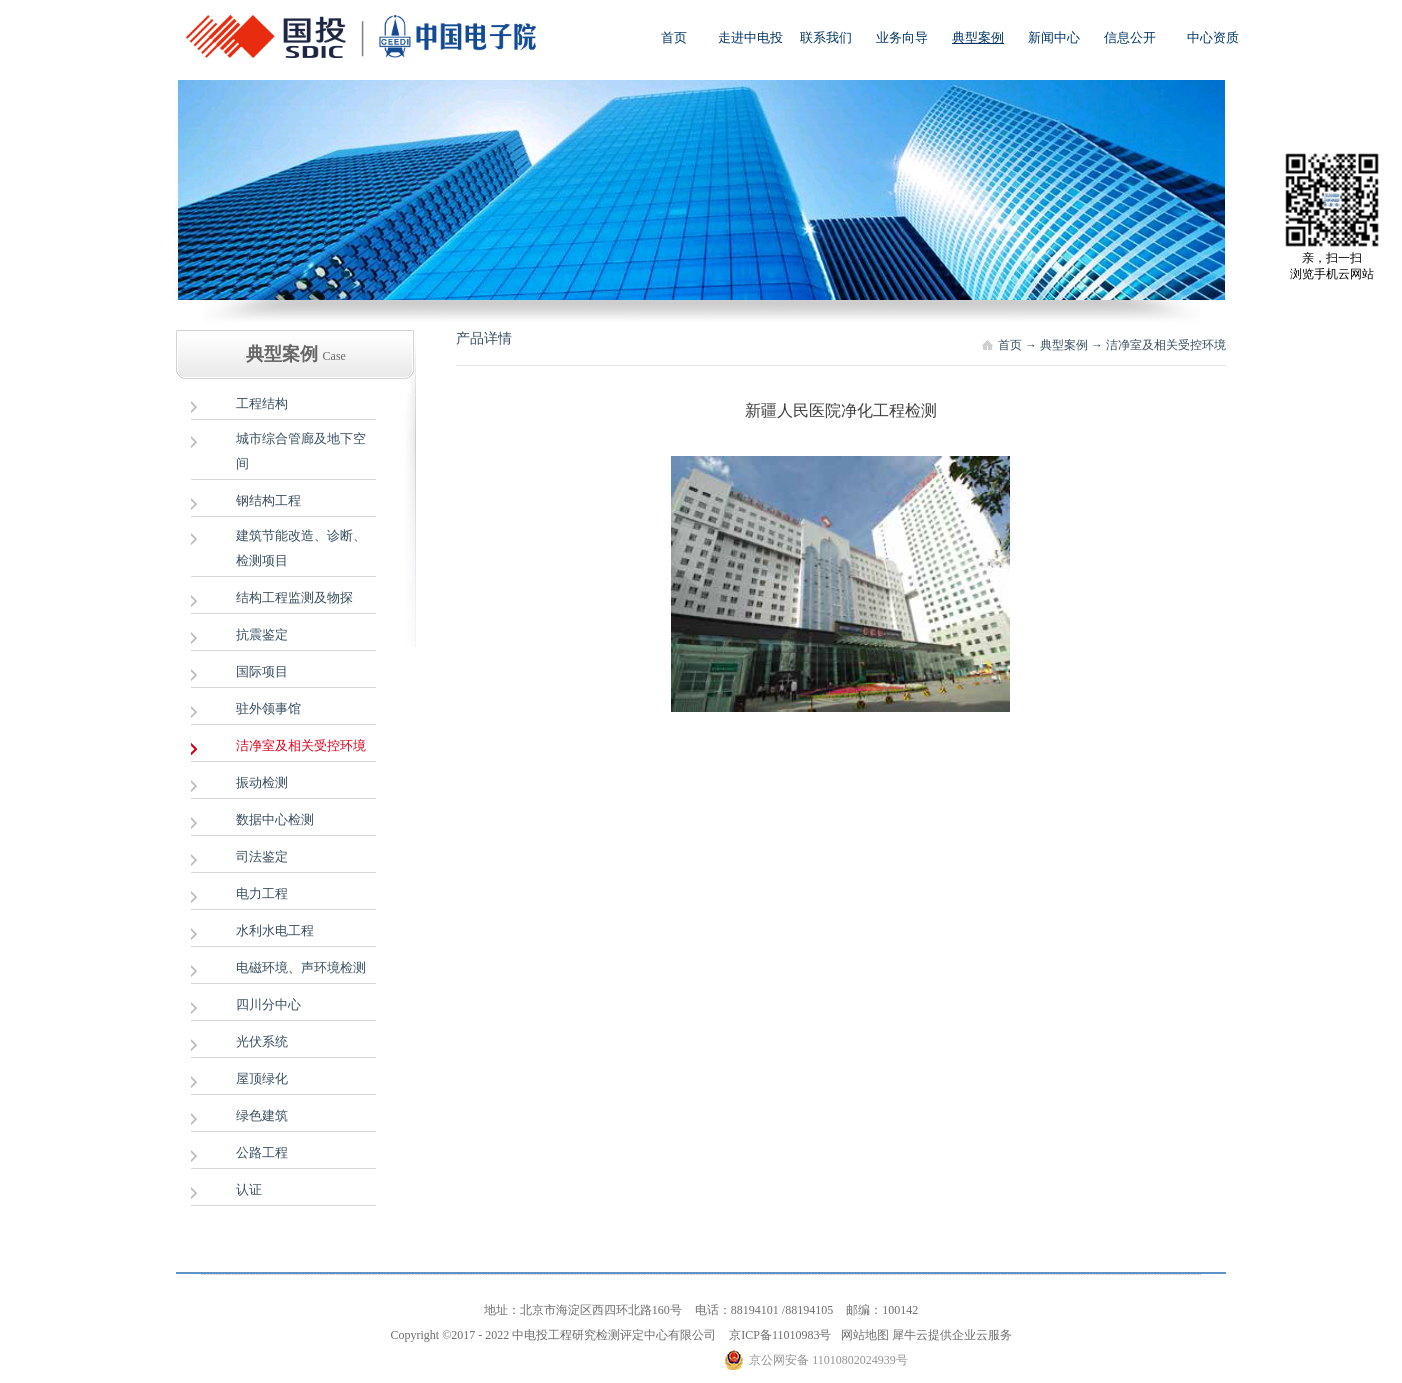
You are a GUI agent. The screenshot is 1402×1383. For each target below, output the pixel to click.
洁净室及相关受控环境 (1166, 345)
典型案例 (1064, 345)
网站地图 (862, 1335)
